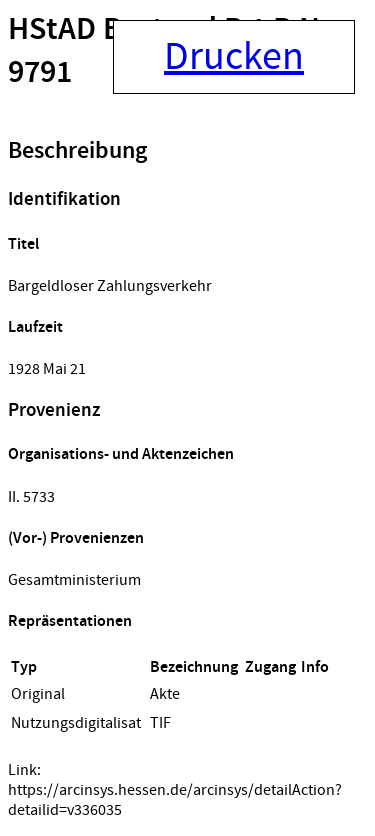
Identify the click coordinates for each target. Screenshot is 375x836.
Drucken (234, 57)
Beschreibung (77, 151)
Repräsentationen (70, 621)
